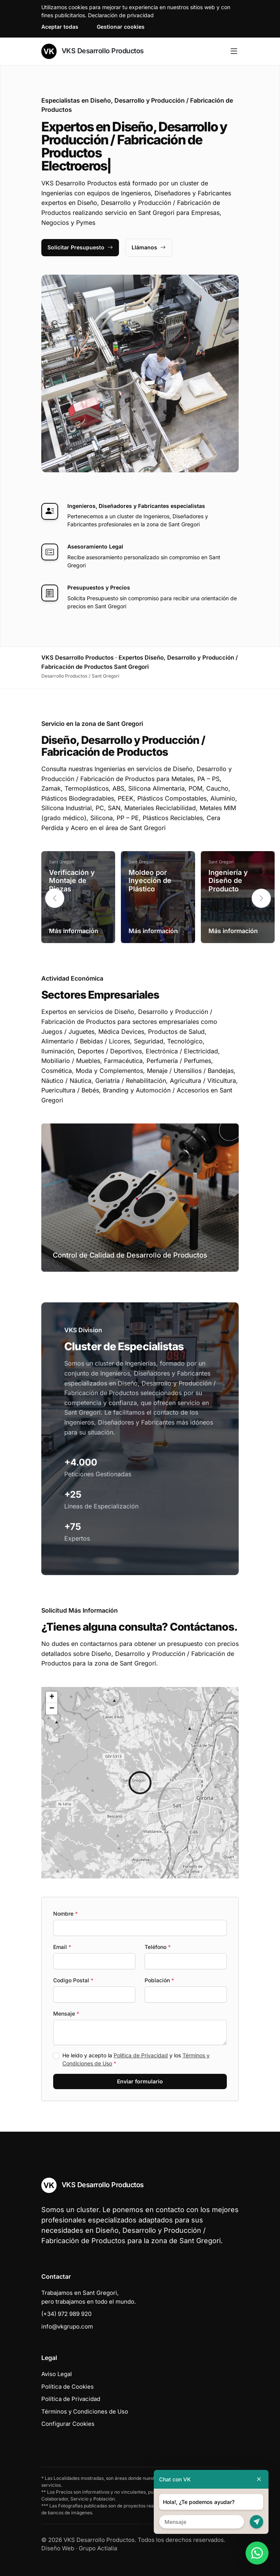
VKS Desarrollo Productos (92, 51)
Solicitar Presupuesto (80, 247)
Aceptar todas (59, 26)
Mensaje (66, 2013)
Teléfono (158, 1947)
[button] (261, 898)
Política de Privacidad (141, 2055)
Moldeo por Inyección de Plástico (150, 880)
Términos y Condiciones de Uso (84, 2411)
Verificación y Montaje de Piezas (72, 880)
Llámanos (149, 247)
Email (62, 1947)
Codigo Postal (73, 1980)
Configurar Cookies (67, 2423)
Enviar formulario (140, 2081)
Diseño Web (57, 2548)
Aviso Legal (56, 2374)
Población (159, 1980)
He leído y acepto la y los (136, 2059)
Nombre (65, 1913)
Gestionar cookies (121, 26)
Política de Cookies (67, 2386)
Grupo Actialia (98, 2548)
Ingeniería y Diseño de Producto (228, 880)
